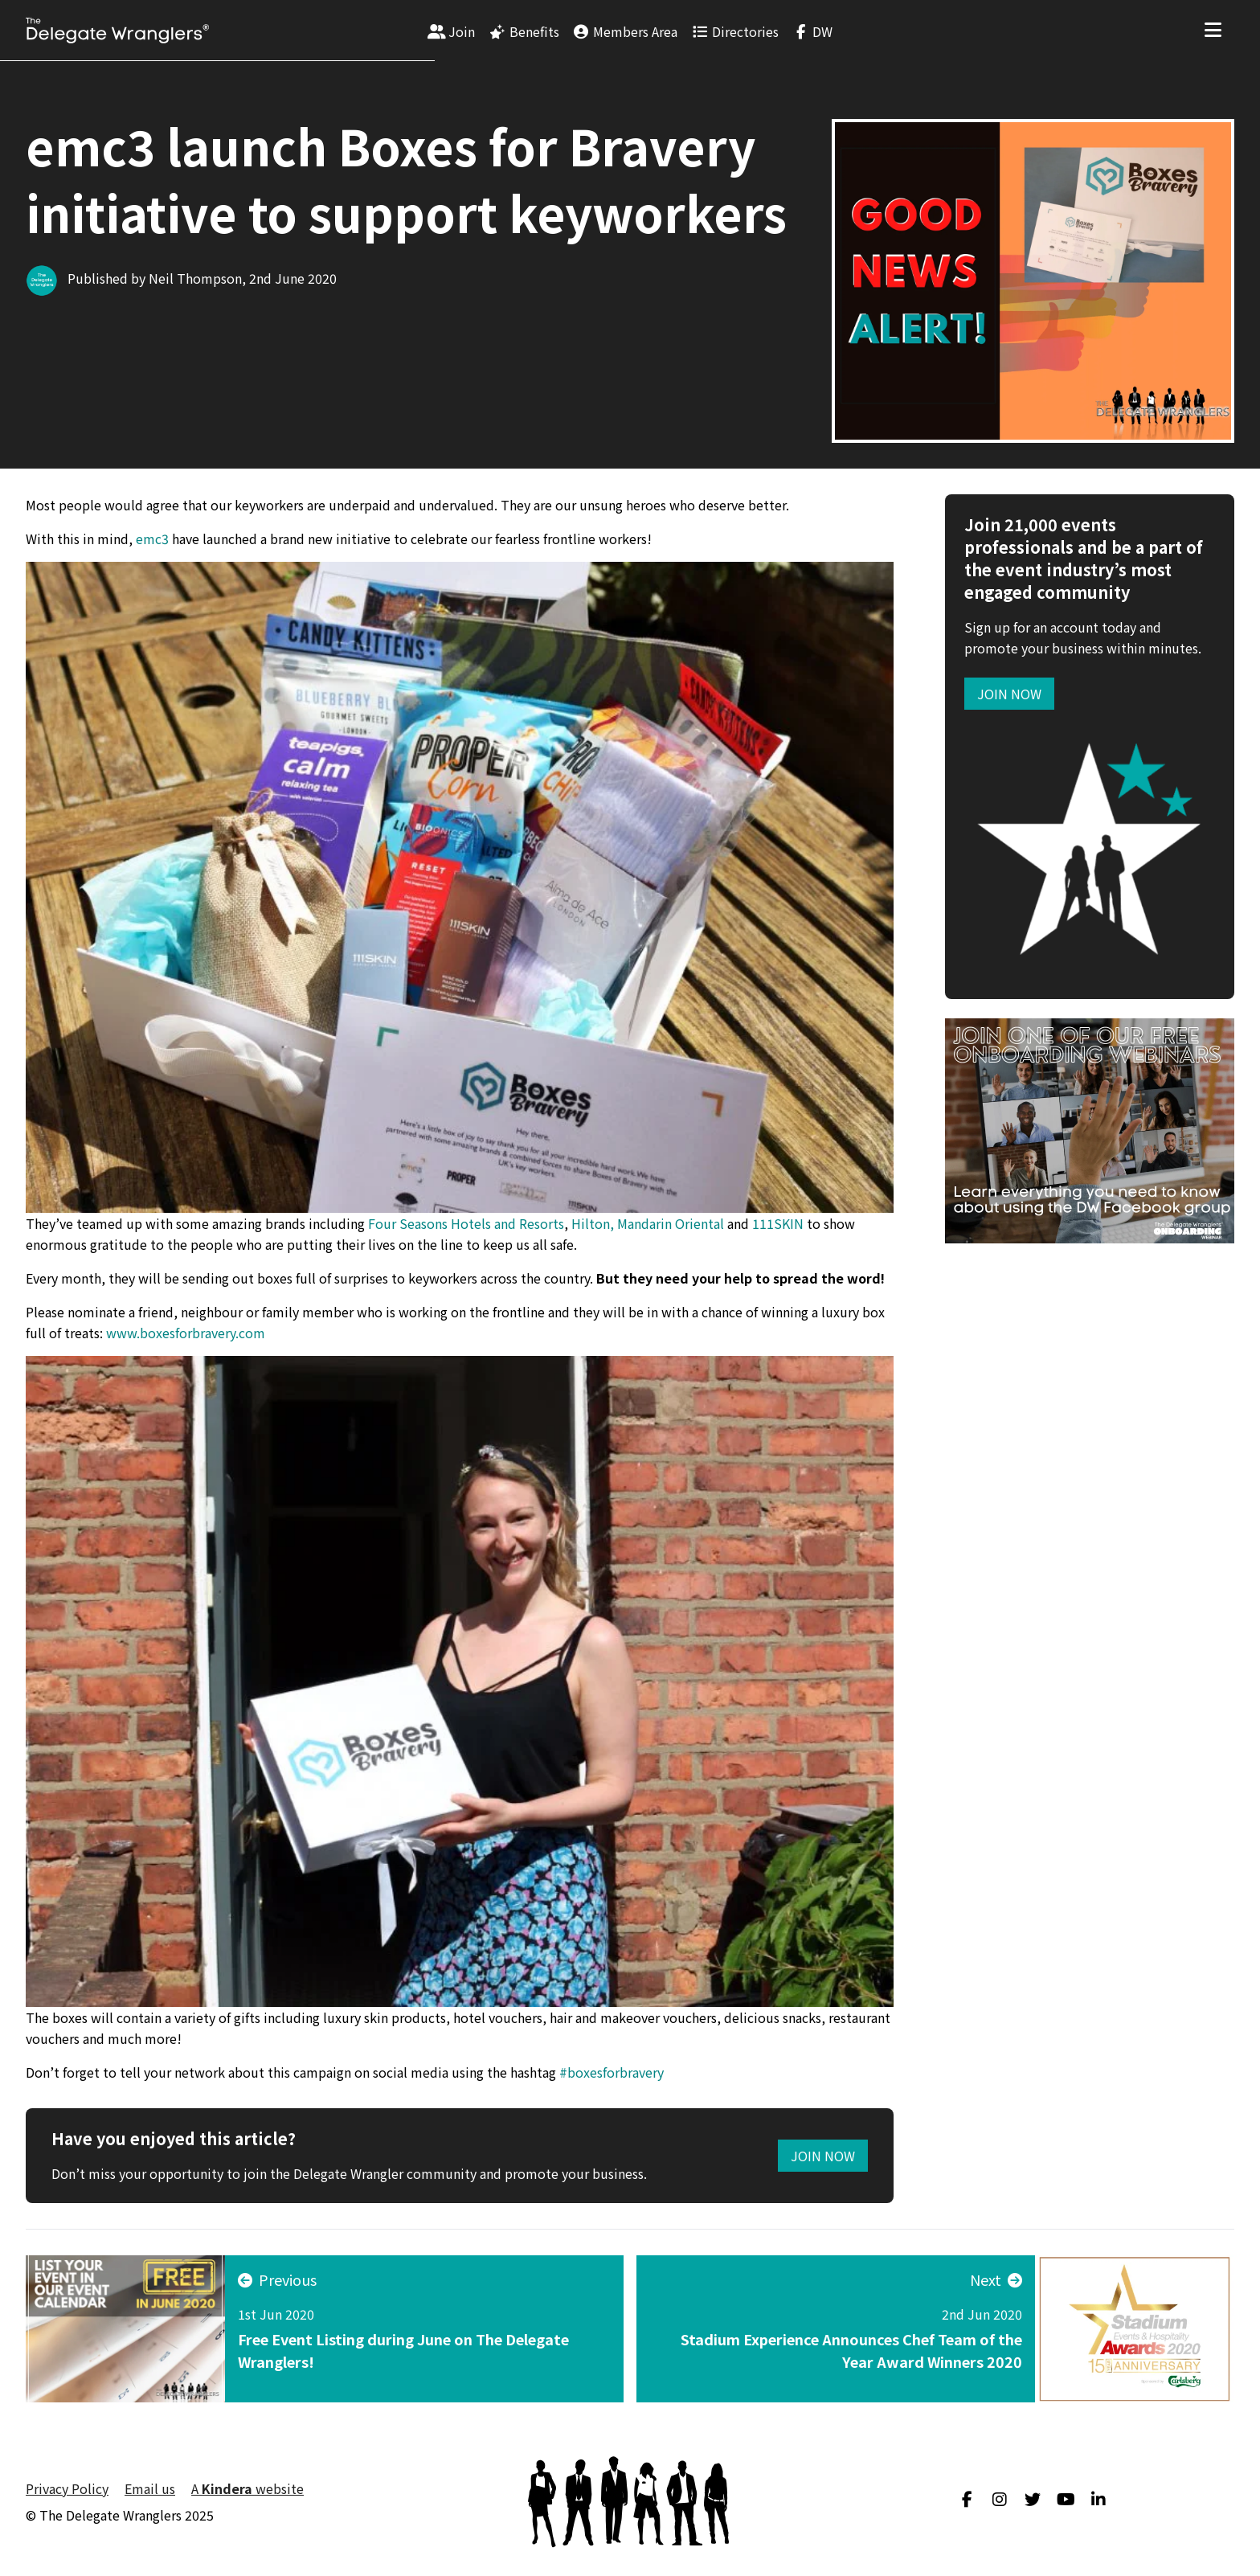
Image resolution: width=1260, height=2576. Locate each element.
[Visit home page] (117, 30)
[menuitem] (452, 30)
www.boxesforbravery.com (185, 1332)
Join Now (823, 2155)
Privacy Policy (67, 2488)
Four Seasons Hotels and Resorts (466, 1223)
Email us (150, 2488)
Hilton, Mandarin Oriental (647, 1223)
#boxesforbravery (611, 2072)
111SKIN (778, 1223)
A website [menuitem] (247, 2488)
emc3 (152, 538)
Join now (1009, 693)
